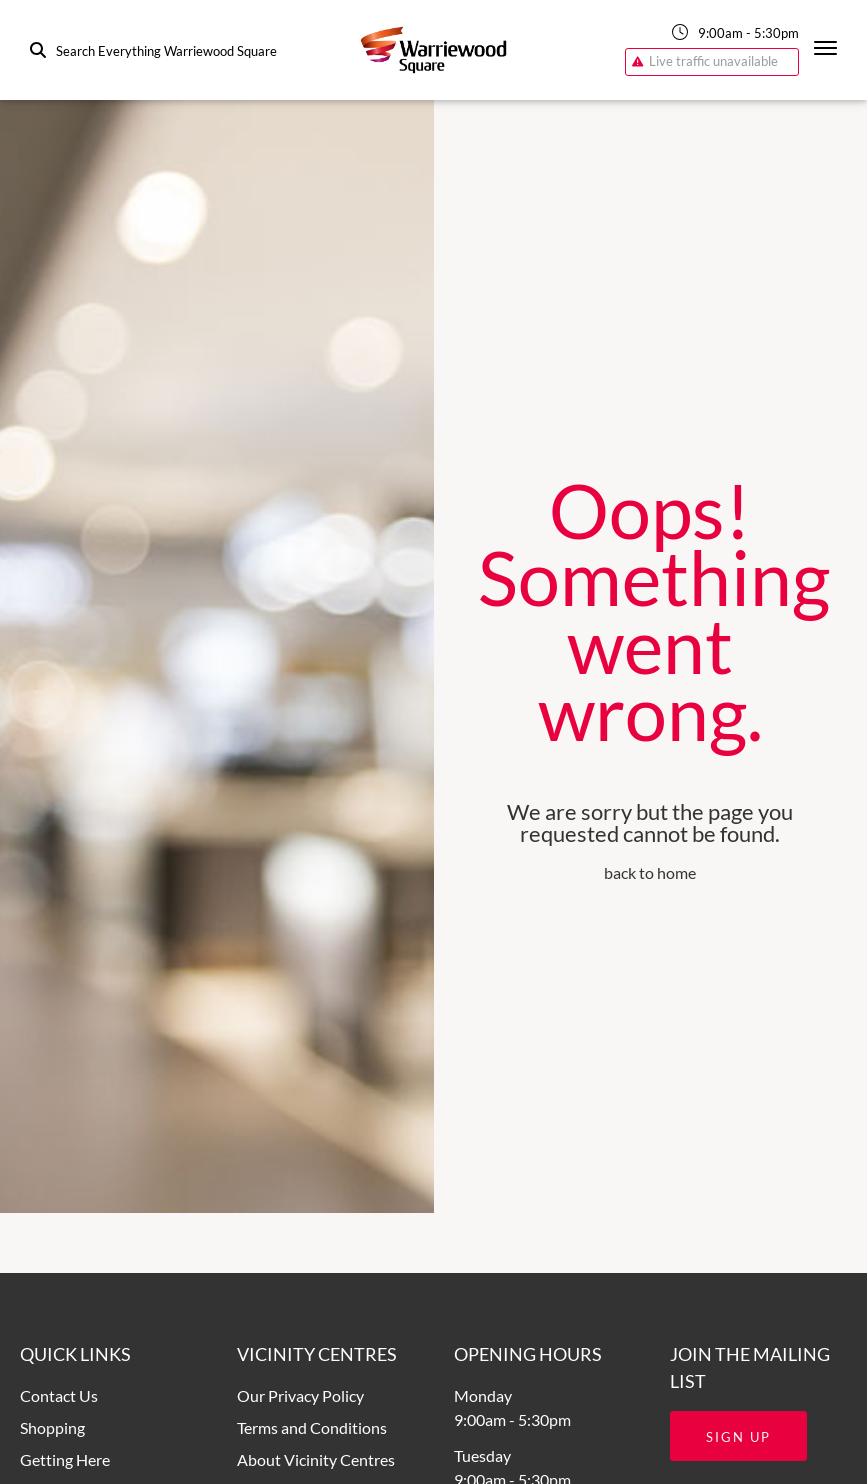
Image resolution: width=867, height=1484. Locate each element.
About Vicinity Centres (316, 1459)
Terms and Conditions (312, 1427)
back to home (650, 872)
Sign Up (738, 1437)
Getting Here (65, 1459)
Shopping (52, 1427)
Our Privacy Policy (300, 1395)
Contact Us (59, 1395)
